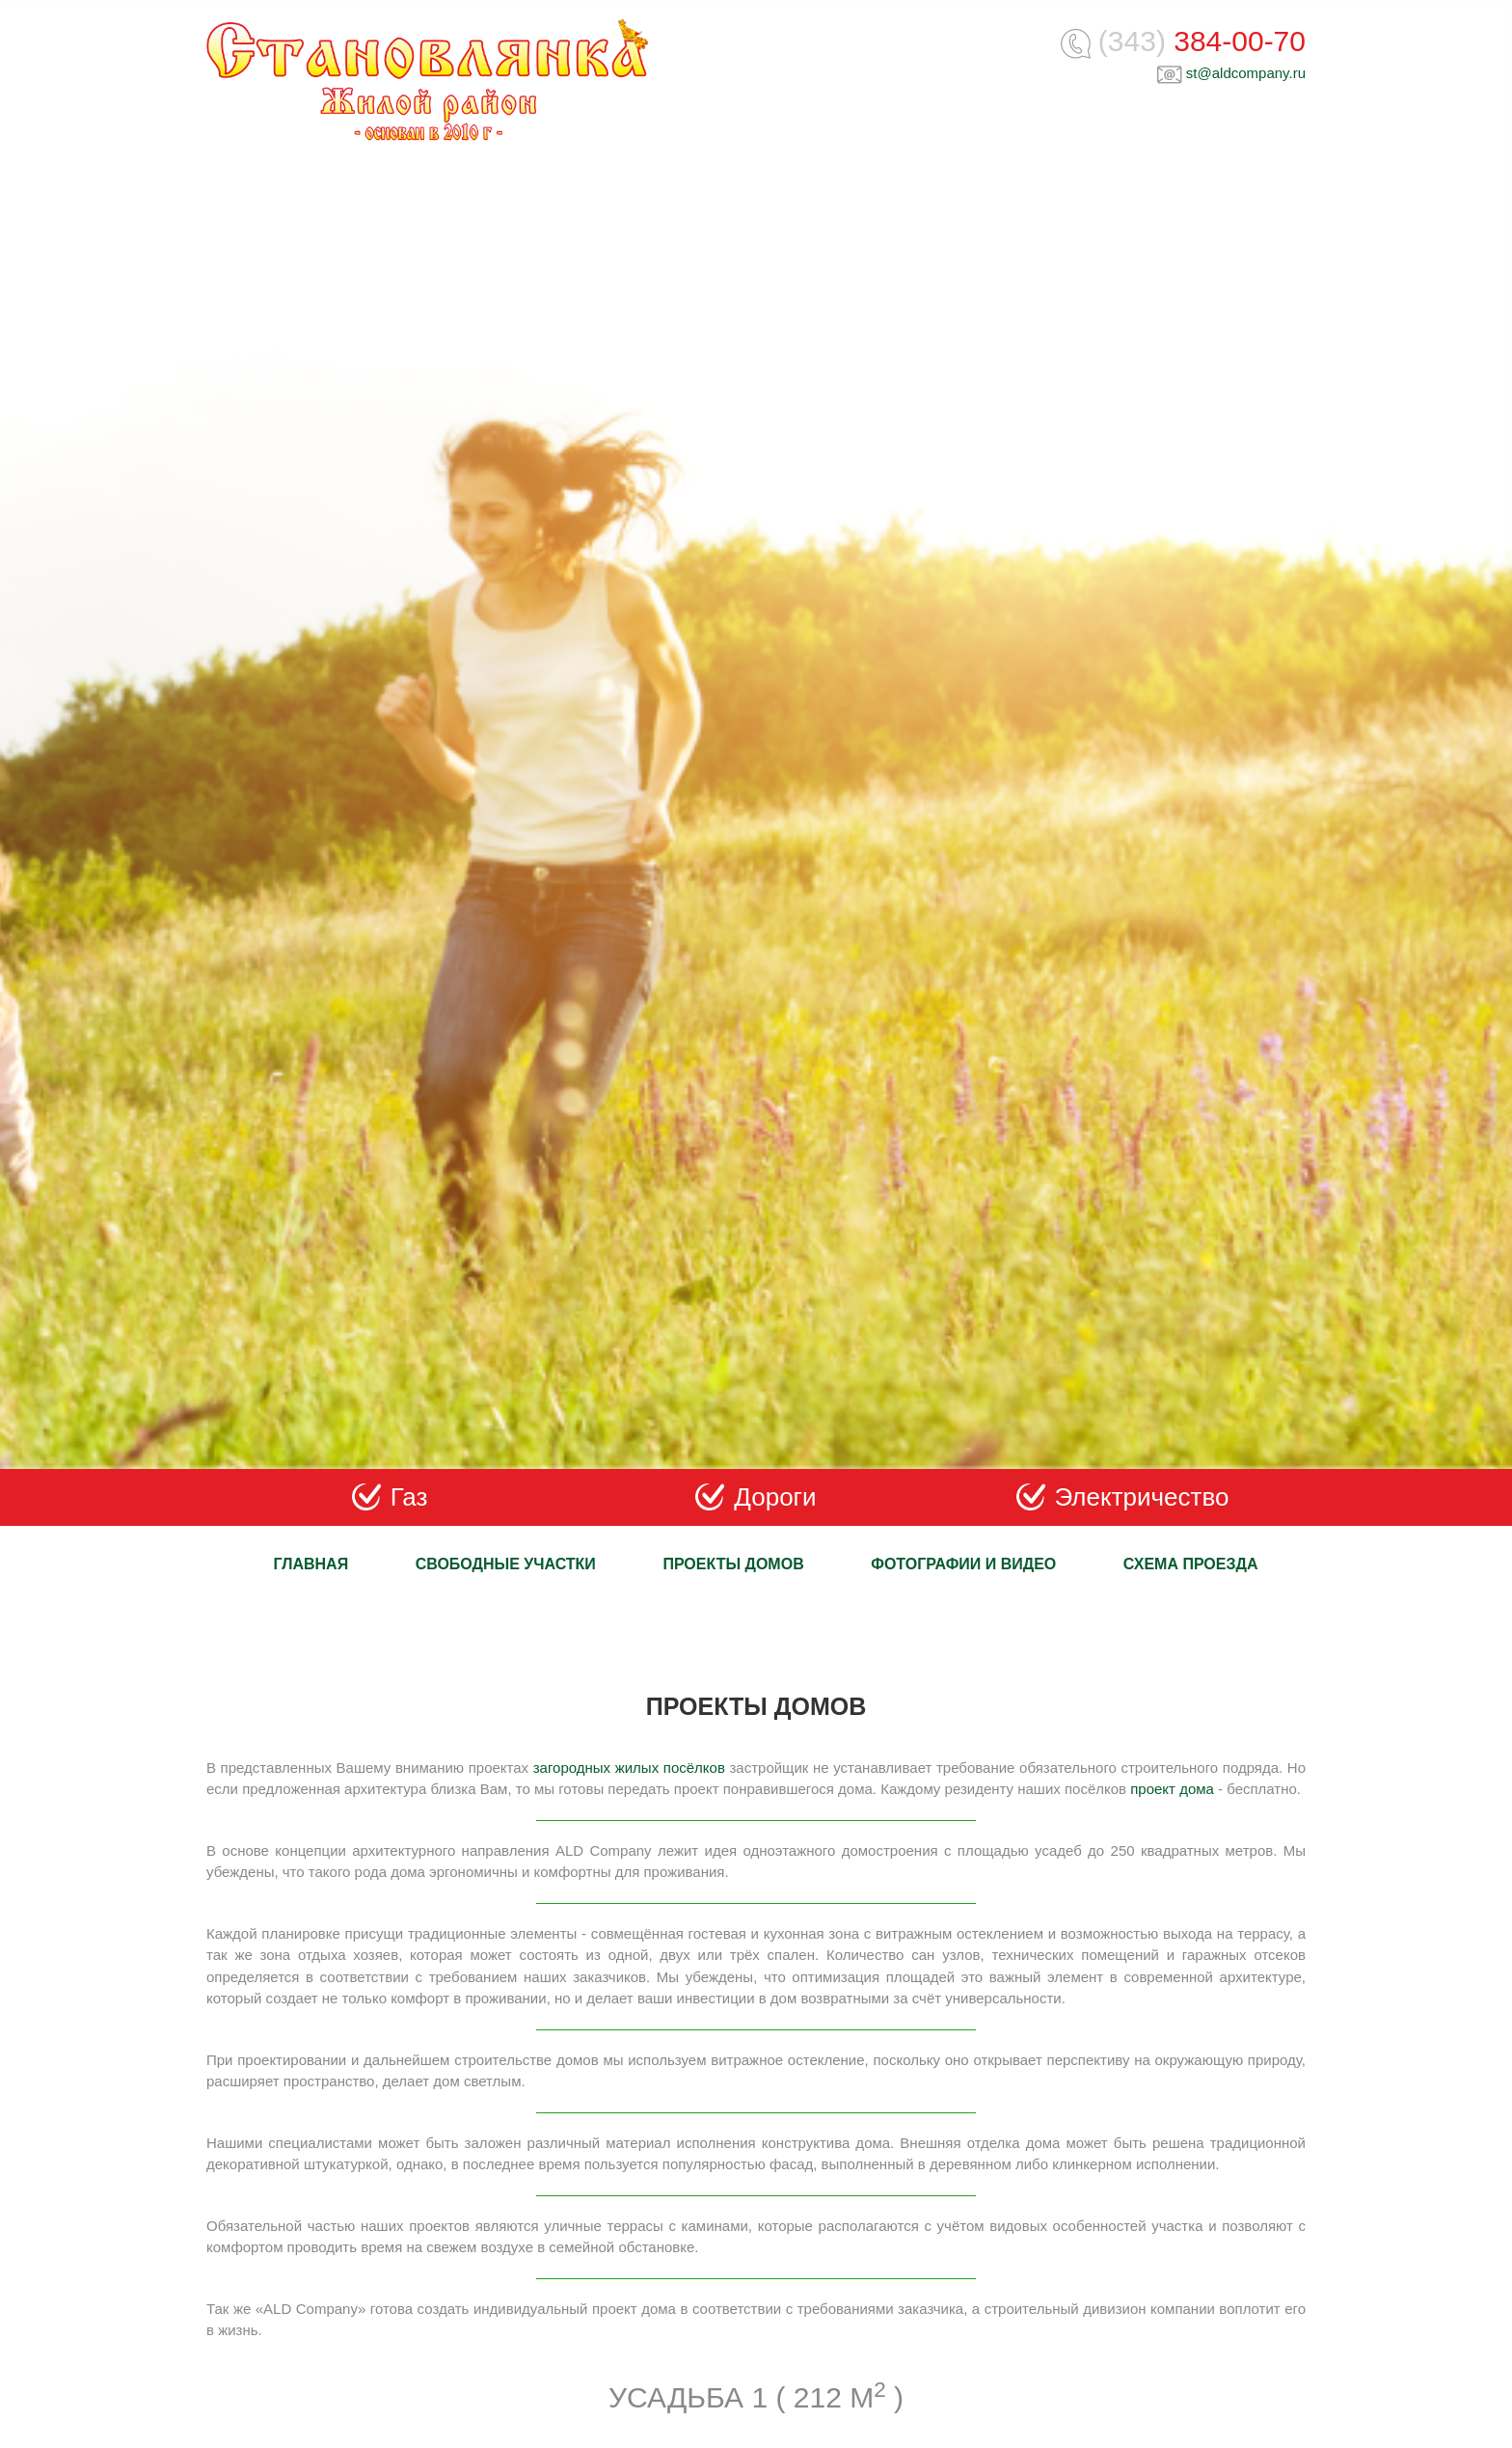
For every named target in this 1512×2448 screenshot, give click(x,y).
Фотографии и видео (963, 1564)
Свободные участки (506, 1564)
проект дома (1172, 1789)
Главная (311, 1564)
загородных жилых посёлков (629, 1767)
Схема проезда (1190, 1564)
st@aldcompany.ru (1246, 73)
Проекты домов (732, 1564)
